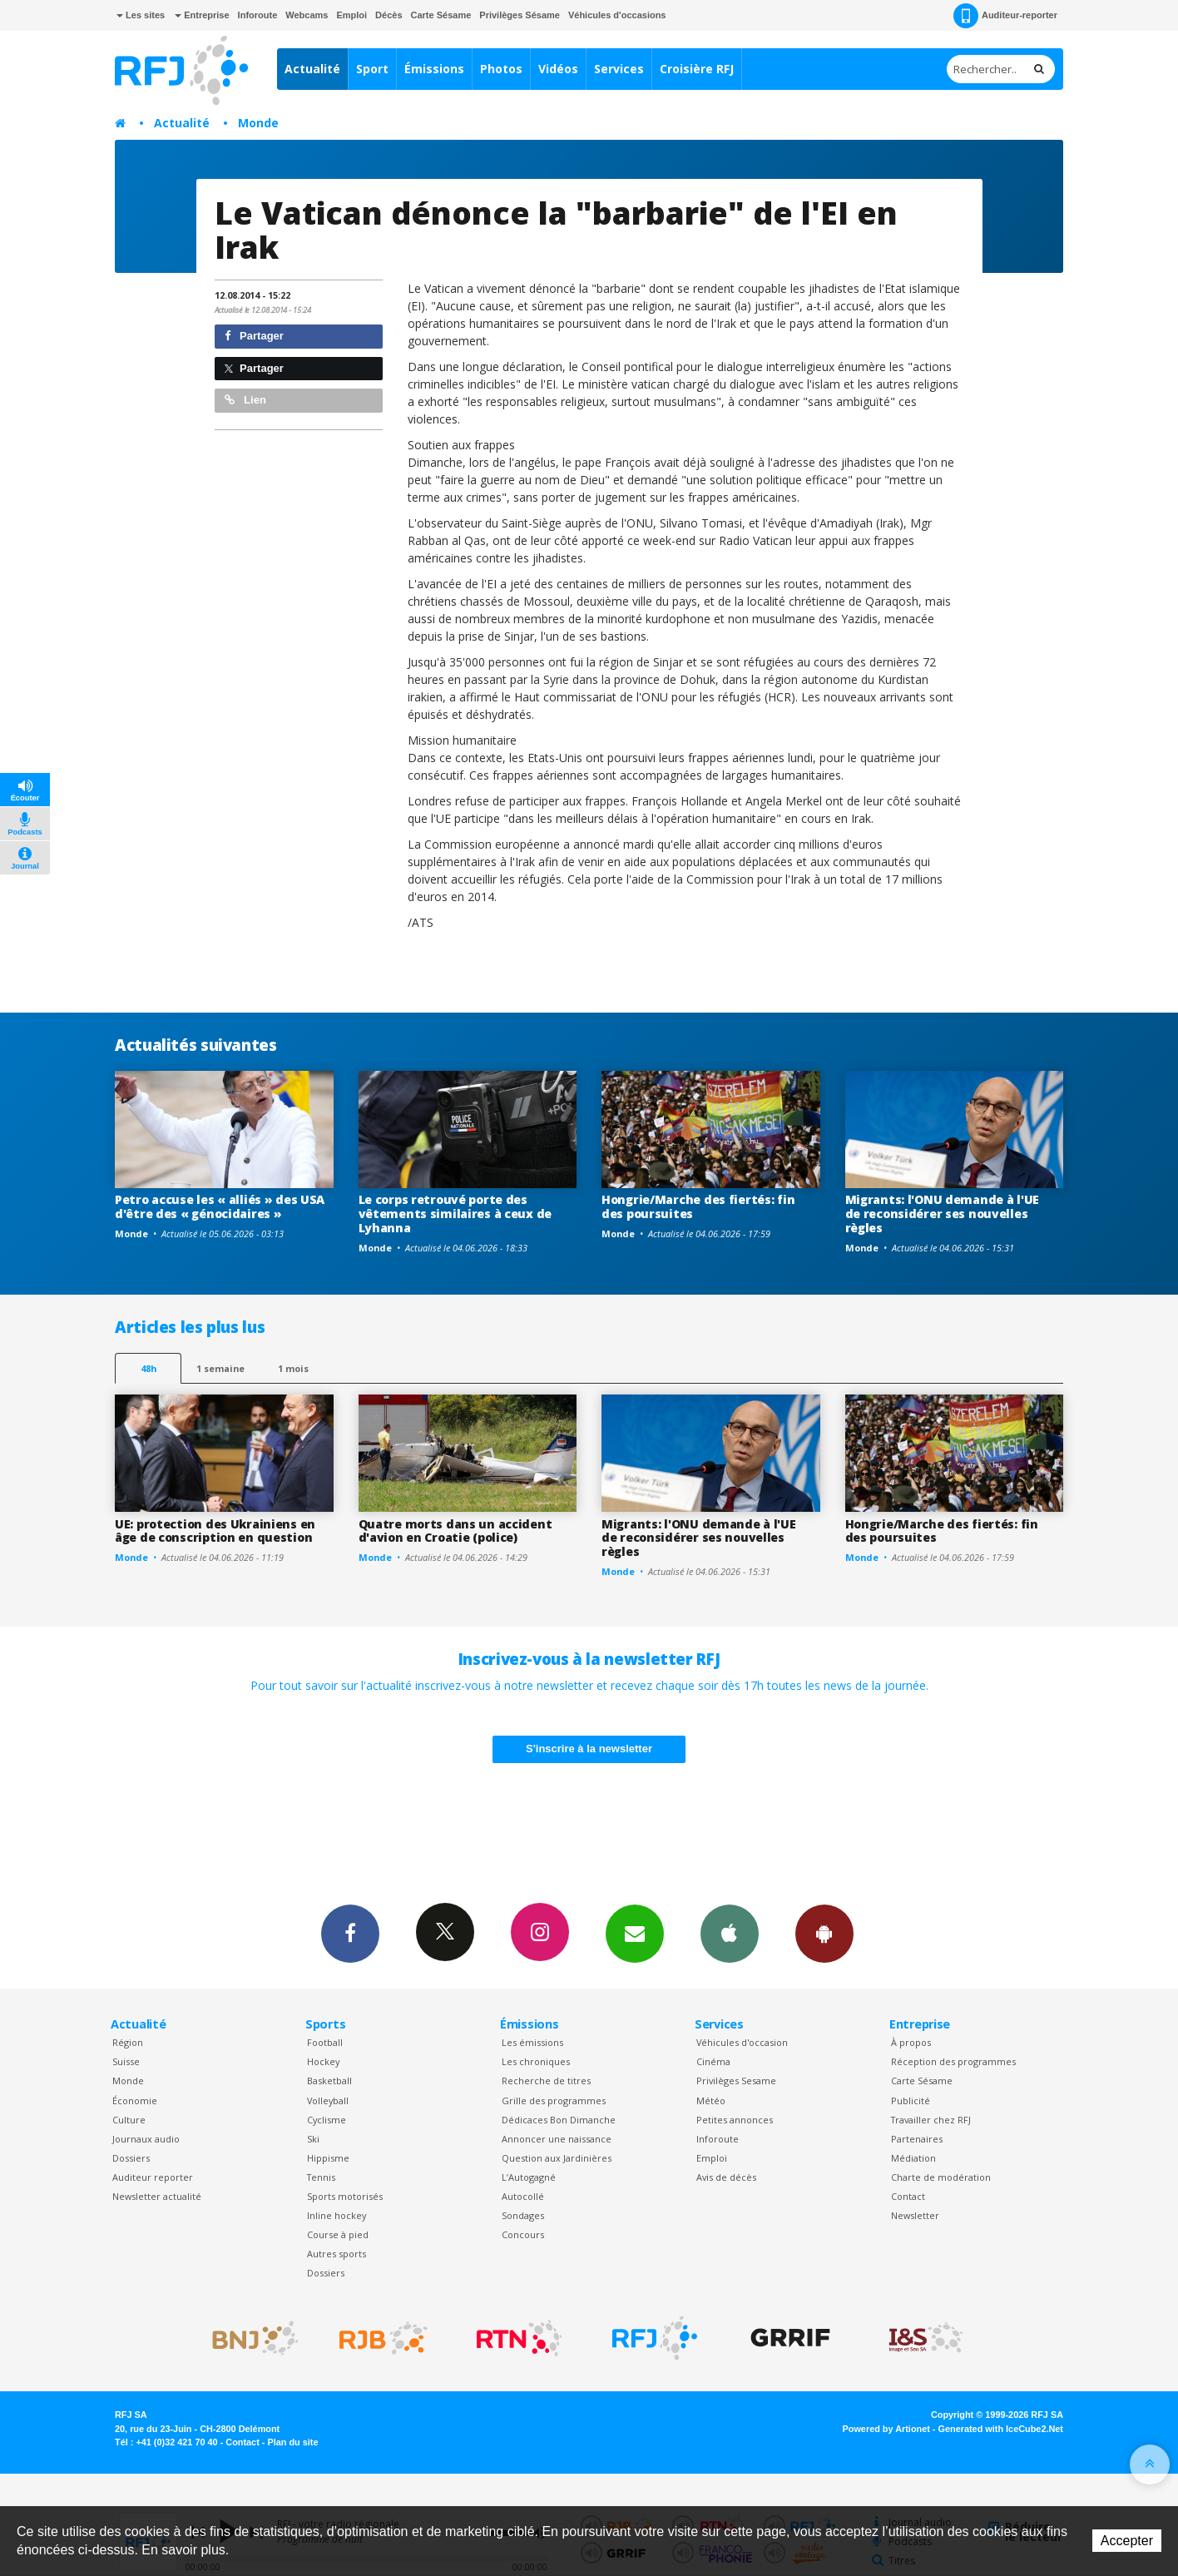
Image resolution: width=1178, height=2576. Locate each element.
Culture (129, 2119)
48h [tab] (148, 1368)
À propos (911, 2042)
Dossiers (131, 2157)
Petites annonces (734, 2119)
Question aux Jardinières (556, 2157)
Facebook (350, 1933)
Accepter (1127, 2541)
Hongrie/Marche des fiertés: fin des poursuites (697, 1206)
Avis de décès (726, 2177)
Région (127, 2042)
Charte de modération (941, 2177)
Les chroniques (536, 2061)
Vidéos (558, 69)
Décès (388, 15)
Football (325, 2042)
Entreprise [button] (202, 15)
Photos (501, 69)
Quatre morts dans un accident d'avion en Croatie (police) (455, 1531)
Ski (313, 2138)
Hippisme (328, 2157)
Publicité (910, 2100)
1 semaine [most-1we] (220, 1368)
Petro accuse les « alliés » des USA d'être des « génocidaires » (219, 1206)
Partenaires (917, 2138)
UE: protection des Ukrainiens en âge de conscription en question (215, 1531)
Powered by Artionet (886, 2429)
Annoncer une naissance (556, 2138)
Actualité (312, 69)
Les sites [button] (140, 15)
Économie (134, 2100)
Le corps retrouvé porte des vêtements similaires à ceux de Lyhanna (455, 1213)
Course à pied (338, 2234)
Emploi (351, 15)
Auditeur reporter (152, 2177)
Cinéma (713, 2061)
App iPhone (729, 1933)
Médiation (913, 2157)
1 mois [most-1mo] (293, 1368)
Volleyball (328, 2100)
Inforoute (258, 15)
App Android (824, 1933)
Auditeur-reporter (1005, 15)
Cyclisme (326, 2119)
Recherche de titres (546, 2080)
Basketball (329, 2080)
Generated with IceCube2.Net (1000, 2429)
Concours (523, 2234)
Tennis (321, 2177)
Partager (254, 335)
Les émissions (532, 2042)
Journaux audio (146, 2138)
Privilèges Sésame (519, 15)
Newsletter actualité (156, 2196)
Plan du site (292, 2442)
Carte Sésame (441, 15)
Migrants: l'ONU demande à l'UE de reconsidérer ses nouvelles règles (942, 1213)
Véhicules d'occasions (617, 15)
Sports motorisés (345, 2196)
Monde (258, 123)
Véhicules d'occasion (742, 2042)
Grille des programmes (554, 2100)
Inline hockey (336, 2215)
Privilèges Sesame (736, 2080)
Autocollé (523, 2196)
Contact (908, 2196)
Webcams (306, 15)
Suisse (126, 2061)
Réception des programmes (953, 2061)
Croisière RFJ (697, 69)
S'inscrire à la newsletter (589, 1748)
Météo (710, 2100)
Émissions (434, 69)
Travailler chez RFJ (931, 2119)
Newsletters (635, 1933)
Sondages (523, 2215)
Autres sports (336, 2253)
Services (619, 69)
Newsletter (915, 2215)
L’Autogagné (529, 2177)
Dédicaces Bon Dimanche (559, 2119)
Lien (245, 400)
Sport (372, 69)
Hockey (323, 2061)
